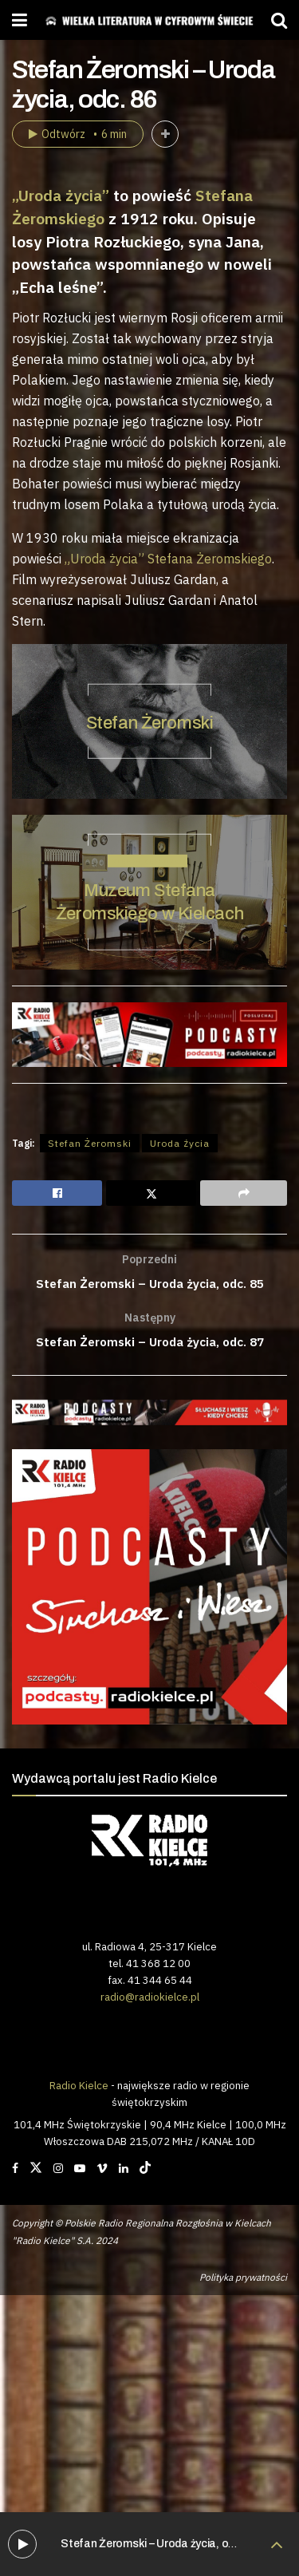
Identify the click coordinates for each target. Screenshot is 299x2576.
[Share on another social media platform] (243, 1193)
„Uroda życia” (60, 195)
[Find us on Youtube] (79, 2171)
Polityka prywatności (243, 2280)
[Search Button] (279, 20)
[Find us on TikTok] (145, 2171)
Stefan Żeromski (149, 722)
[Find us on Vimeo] (102, 2171)
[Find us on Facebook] (15, 2171)
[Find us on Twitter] (36, 2171)
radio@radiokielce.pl (149, 2000)
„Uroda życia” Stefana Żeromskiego (168, 559)
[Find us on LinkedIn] (123, 2171)
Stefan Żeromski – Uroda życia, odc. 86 (159, 2544)
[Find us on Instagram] (58, 2171)
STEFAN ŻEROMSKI (147, 860)
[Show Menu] (19, 20)
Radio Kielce (78, 2088)
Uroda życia (180, 1143)
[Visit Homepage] (149, 20)
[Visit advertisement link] (149, 1415)
